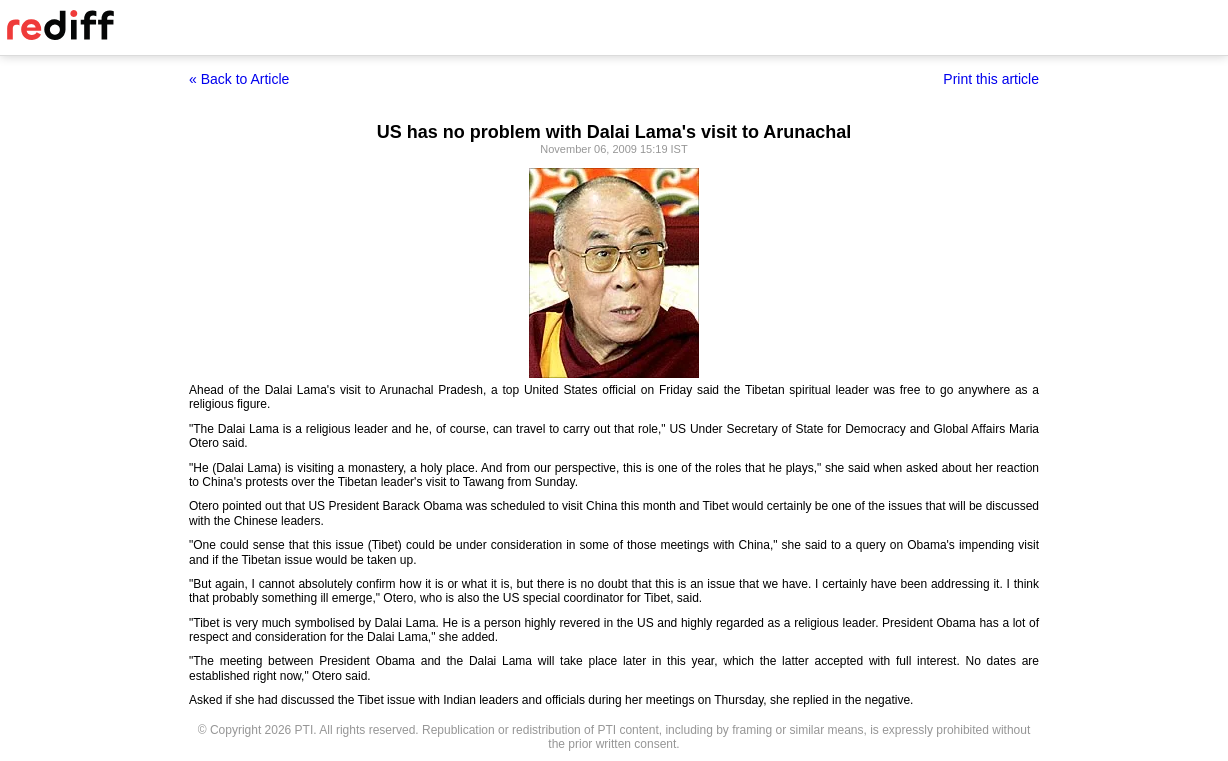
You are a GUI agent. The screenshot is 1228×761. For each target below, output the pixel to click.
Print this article (991, 79)
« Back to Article (239, 79)
